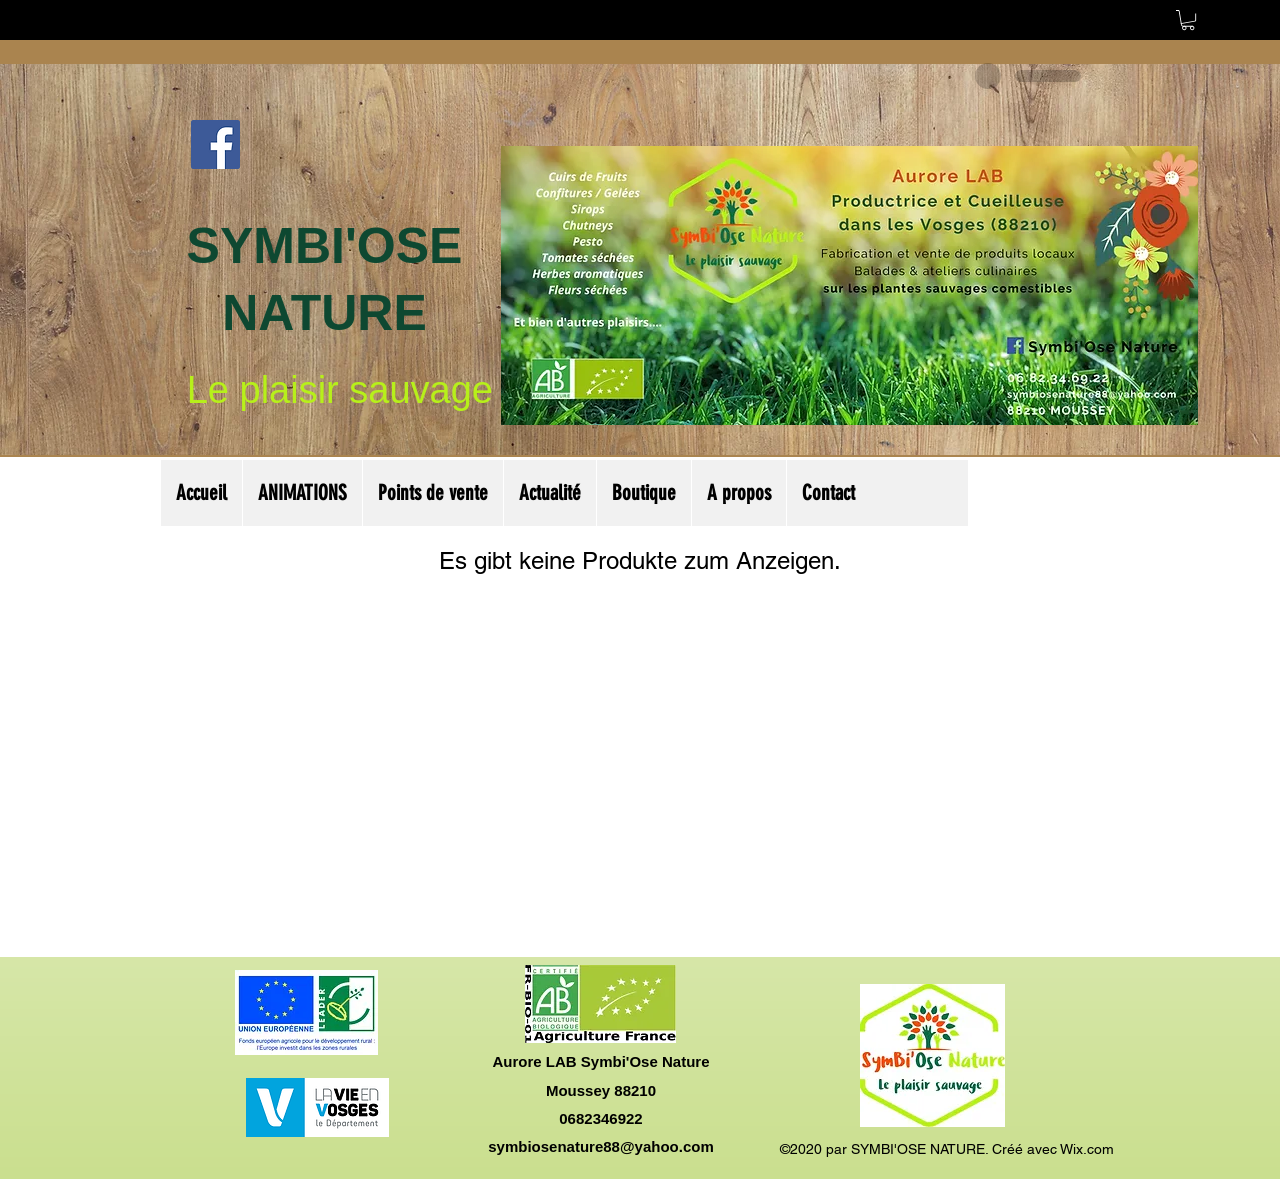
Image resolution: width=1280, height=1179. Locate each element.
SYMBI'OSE (325, 246)
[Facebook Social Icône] (215, 144)
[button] (1188, 20)
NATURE (324, 313)
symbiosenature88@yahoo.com (601, 1146)
